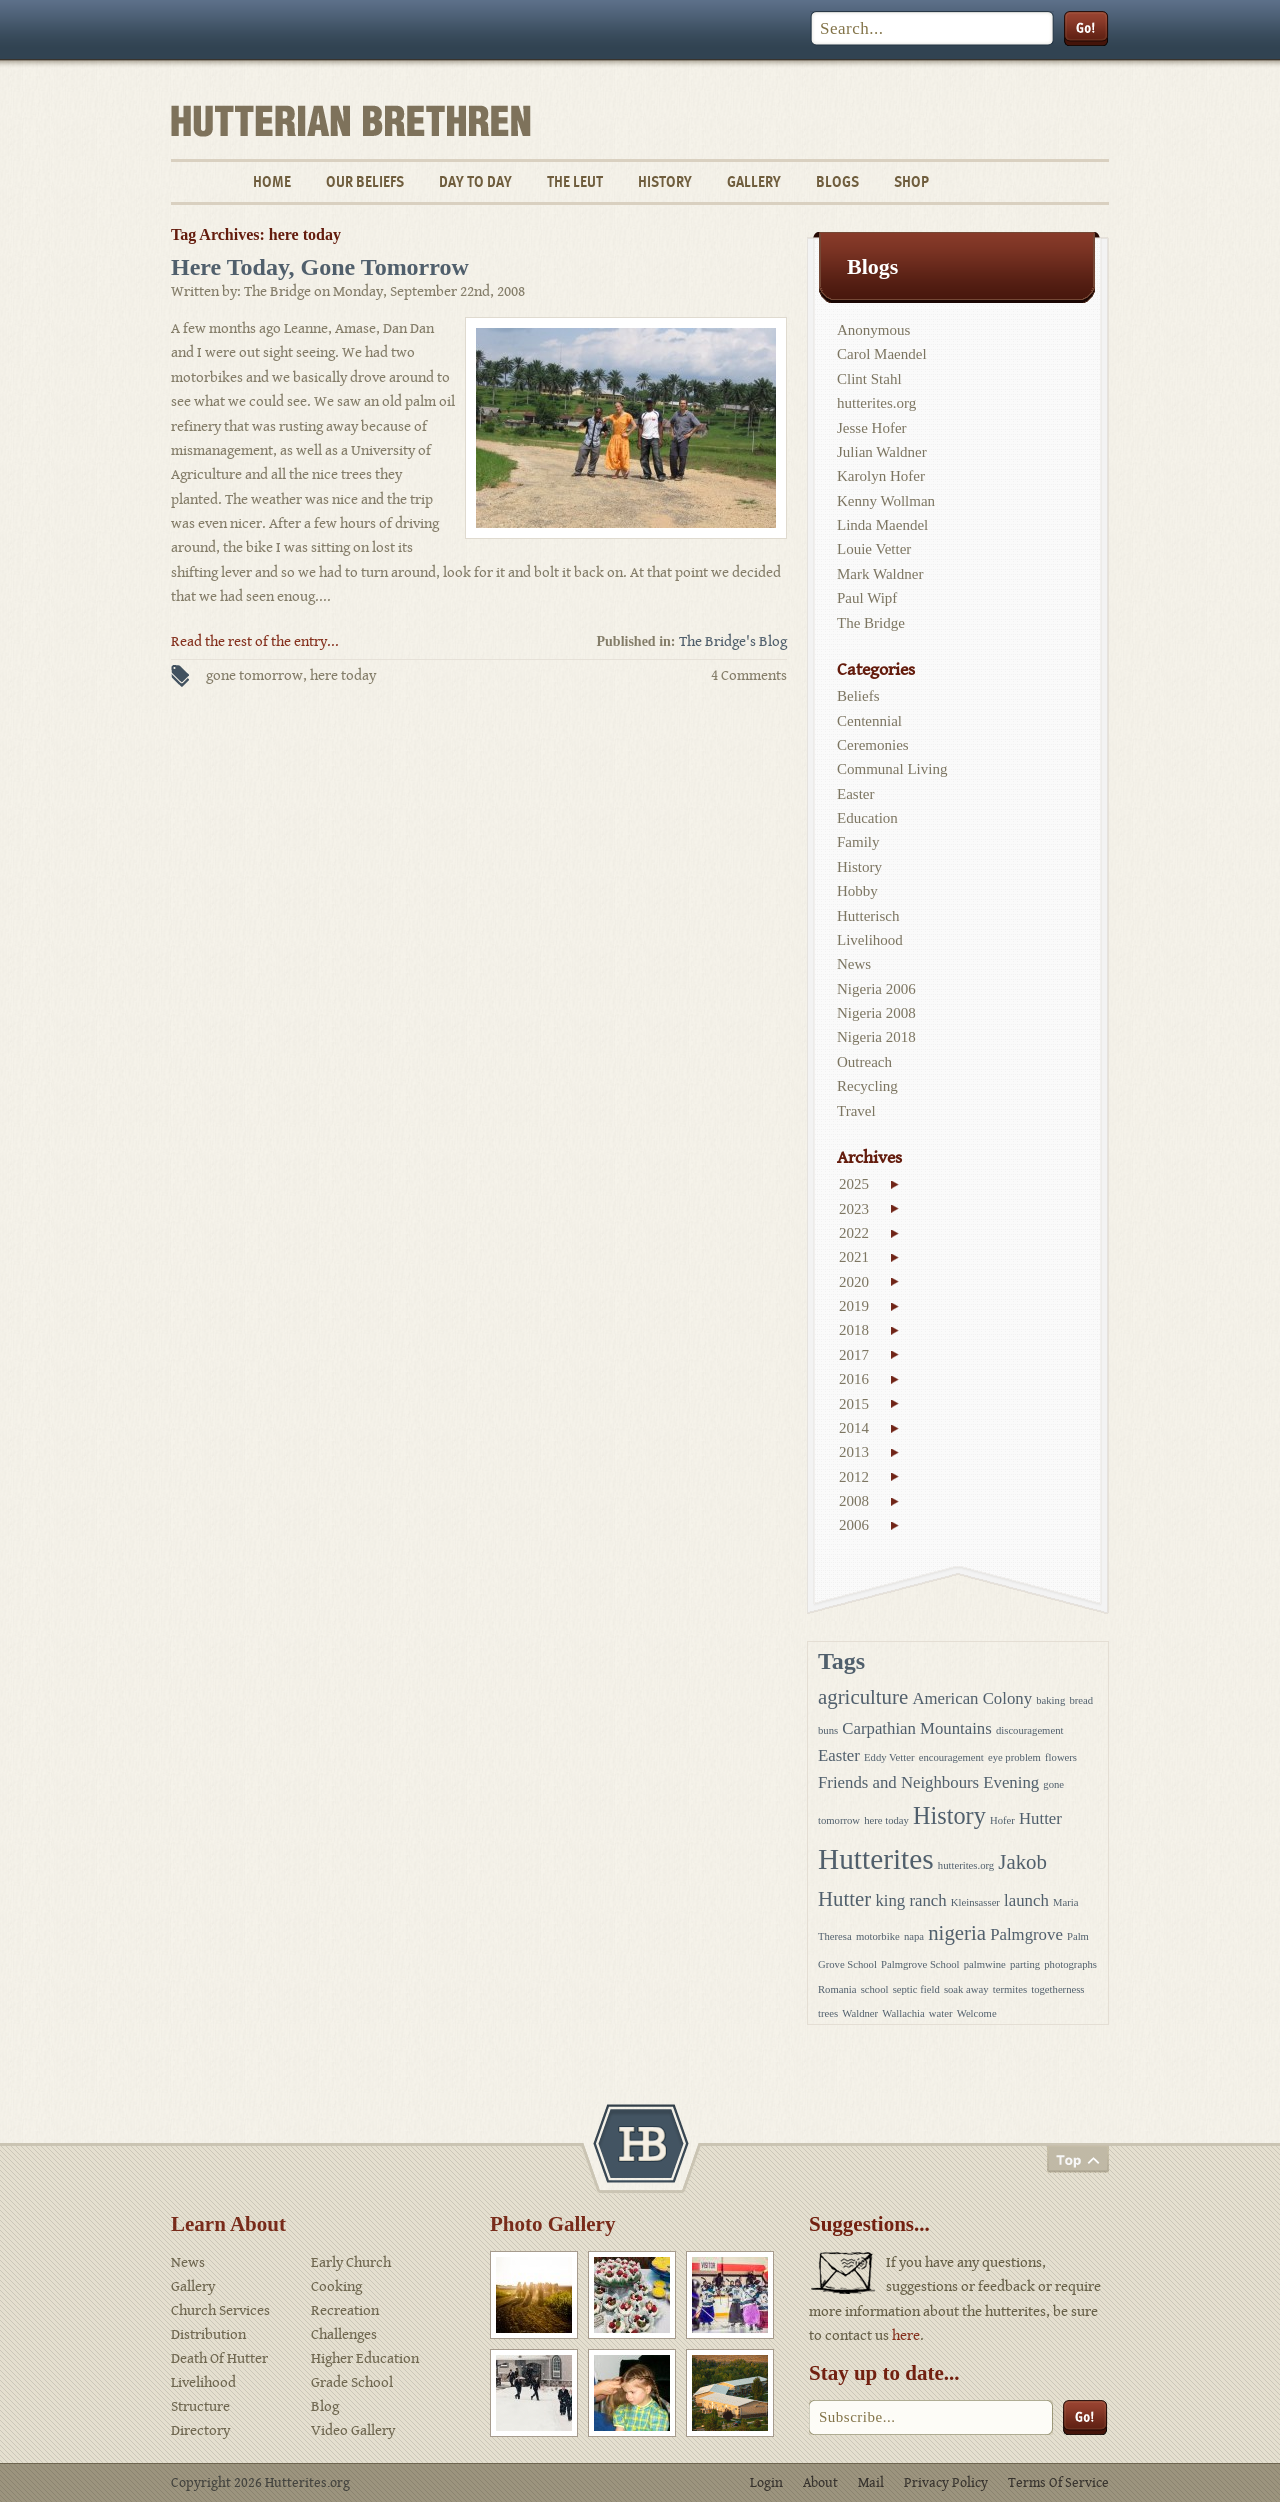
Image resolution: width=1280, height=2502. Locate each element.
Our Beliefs (365, 181)
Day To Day (475, 181)
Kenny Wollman (886, 501)
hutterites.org (876, 403)
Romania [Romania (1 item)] (837, 1989)
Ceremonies (873, 745)
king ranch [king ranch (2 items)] (910, 1900)
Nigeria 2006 (876, 989)
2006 (854, 1525)
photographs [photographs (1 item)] (1070, 1964)
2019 (854, 1306)
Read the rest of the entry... (255, 641)
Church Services (220, 2310)
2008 (854, 1501)
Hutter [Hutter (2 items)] (1040, 1818)
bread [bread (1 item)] (1081, 1700)
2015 (854, 1404)
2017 (854, 1355)
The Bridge (871, 623)
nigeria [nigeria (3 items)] (957, 1933)
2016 (854, 1379)
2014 (854, 1428)
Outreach (864, 1062)
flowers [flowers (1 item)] (1061, 1757)
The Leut (575, 181)
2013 (854, 1452)
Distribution (208, 2334)
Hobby (857, 891)
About (820, 2483)
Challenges (344, 2334)
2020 (854, 1282)
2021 (854, 1257)
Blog (325, 2406)
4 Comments (749, 675)
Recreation (345, 2310)
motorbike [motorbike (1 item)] (878, 1936)
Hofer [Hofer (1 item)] (1002, 1820)
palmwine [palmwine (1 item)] (985, 1964)
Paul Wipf (867, 598)
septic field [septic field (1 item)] (916, 1989)
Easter (855, 794)
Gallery (754, 181)
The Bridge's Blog (733, 641)
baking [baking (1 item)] (1050, 1700)
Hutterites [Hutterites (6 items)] (876, 1859)
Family (858, 842)
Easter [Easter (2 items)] (839, 1755)
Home (272, 181)
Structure (200, 2406)
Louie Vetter (874, 549)
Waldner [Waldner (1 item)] (860, 2013)
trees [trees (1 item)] (828, 2013)
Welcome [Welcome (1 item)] (977, 2013)
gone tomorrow (254, 675)
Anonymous (873, 330)
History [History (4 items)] (949, 1815)
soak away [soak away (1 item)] (966, 1989)
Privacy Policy (946, 2483)
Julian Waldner (882, 452)
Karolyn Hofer (881, 476)
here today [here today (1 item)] (886, 1820)
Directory (200, 2430)
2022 (854, 1233)
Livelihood (870, 940)
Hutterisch (868, 916)
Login (766, 2483)
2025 (854, 1184)
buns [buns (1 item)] (828, 1730)
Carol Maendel (882, 354)
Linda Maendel (882, 525)
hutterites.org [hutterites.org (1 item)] (966, 1865)
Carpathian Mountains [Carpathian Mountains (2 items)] (916, 1728)
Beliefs (858, 696)
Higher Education (365, 2358)
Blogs (837, 181)
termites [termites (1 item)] (1010, 1989)
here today (343, 675)
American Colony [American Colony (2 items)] (972, 1698)
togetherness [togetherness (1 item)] (1057, 1989)
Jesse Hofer (872, 428)
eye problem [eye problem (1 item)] (1014, 1757)
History (665, 181)
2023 (854, 1209)
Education (867, 818)
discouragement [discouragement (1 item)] (1029, 1730)
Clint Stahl (869, 379)
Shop (911, 181)
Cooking (336, 2286)
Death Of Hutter (219, 2358)
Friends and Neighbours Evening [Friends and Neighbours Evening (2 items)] (928, 1782)
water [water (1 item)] (941, 2013)
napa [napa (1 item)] (914, 1936)
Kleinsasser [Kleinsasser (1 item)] (975, 1902)
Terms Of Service (1058, 2483)
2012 (854, 1477)
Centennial (869, 721)
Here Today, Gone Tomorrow (320, 267)
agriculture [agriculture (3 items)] (863, 1697)
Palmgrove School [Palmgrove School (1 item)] (920, 1964)
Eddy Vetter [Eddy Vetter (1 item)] (889, 1757)
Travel (856, 1111)
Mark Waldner (880, 574)
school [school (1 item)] (875, 1989)
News (854, 964)
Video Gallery (353, 2430)
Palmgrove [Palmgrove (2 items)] (1026, 1934)
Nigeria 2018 (876, 1037)
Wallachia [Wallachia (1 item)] (903, 2013)
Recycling (867, 1086)
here (906, 2335)
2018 (854, 1330)
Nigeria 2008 (876, 1013)
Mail (871, 2483)
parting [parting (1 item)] (1025, 1964)
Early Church (351, 2262)
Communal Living (892, 769)
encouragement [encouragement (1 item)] (951, 1757)
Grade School (352, 2382)
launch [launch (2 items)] (1026, 1900)
